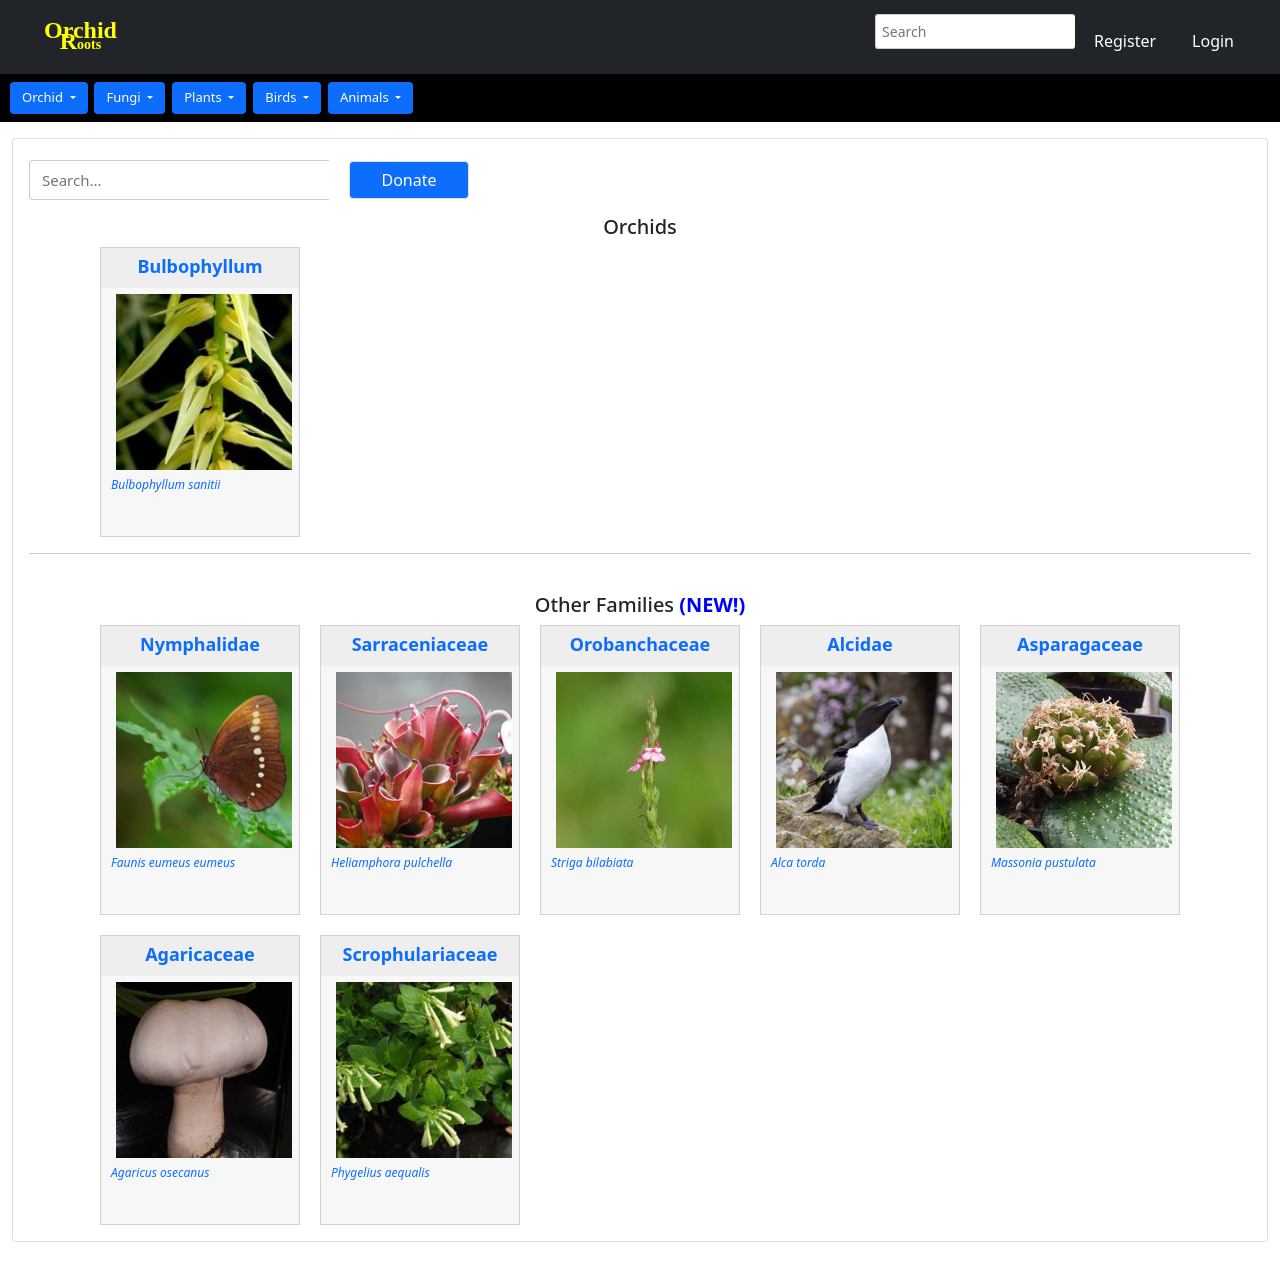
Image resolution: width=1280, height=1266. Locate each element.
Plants (204, 97)
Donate (408, 180)
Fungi (125, 97)
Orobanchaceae (640, 644)
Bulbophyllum (200, 266)
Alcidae (859, 644)
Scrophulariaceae (420, 954)
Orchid (44, 97)
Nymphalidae (200, 644)
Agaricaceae (200, 954)
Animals (366, 97)
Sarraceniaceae (420, 644)
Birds (282, 97)
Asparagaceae (1080, 644)
